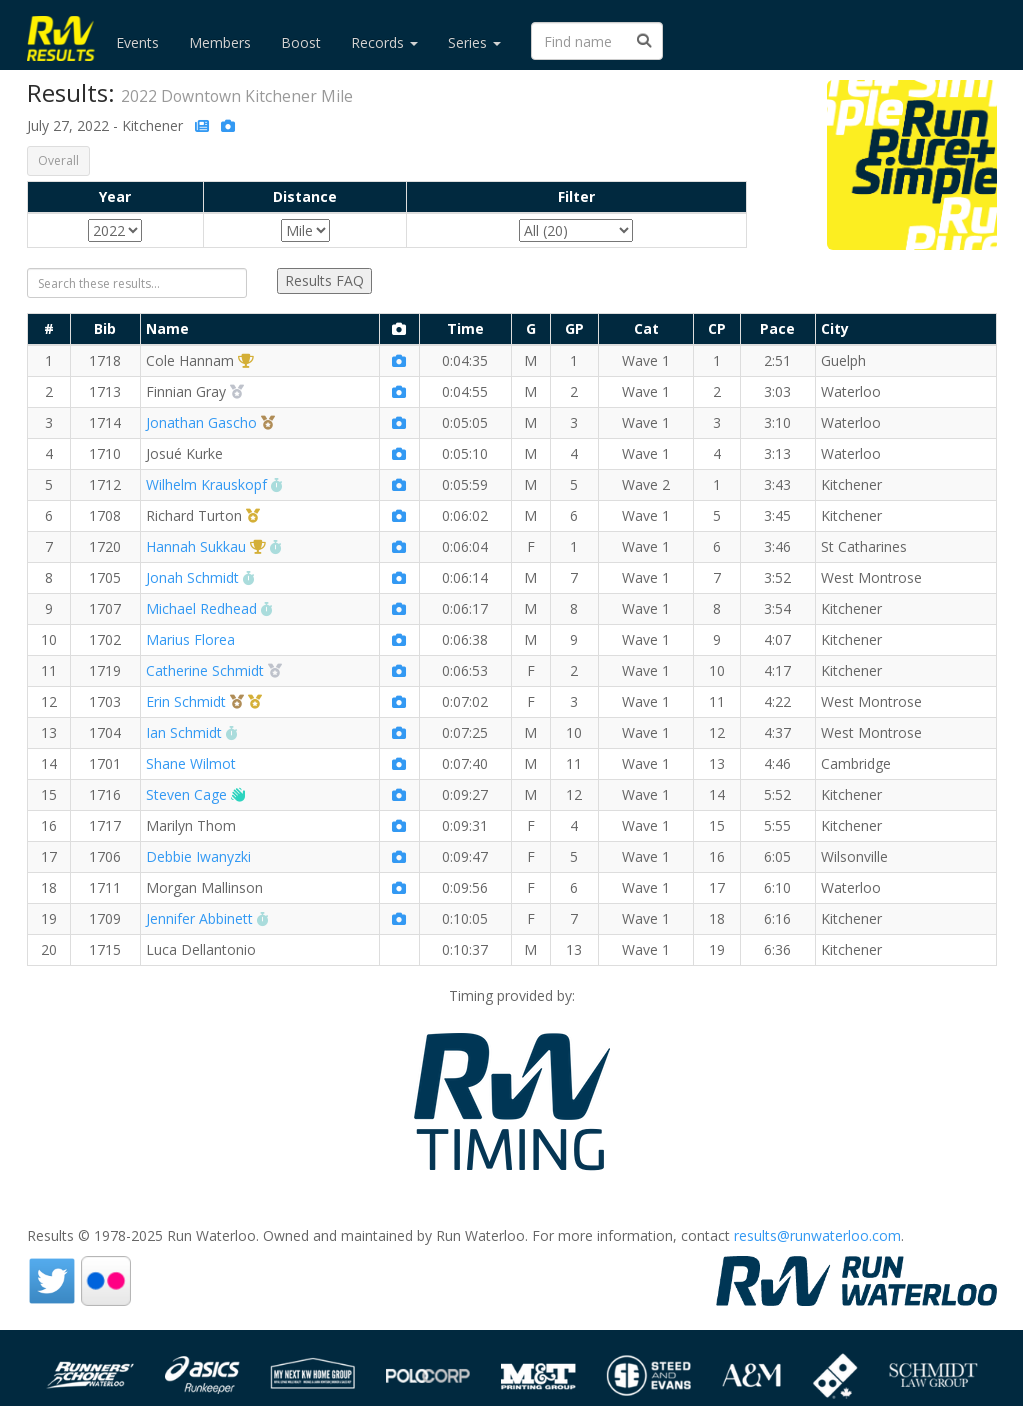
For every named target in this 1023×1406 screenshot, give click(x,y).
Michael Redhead (201, 608)
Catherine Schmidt (205, 670)
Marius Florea (190, 639)
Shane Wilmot (191, 763)
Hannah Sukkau (196, 546)
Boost (301, 42)
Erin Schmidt (186, 701)
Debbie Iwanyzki (198, 856)
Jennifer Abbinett (199, 918)
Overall (58, 160)
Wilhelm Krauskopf (206, 484)
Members (220, 42)
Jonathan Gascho (201, 422)
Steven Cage (186, 794)
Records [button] (384, 42)
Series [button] (474, 42)
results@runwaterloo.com (817, 1235)
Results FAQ (324, 280)
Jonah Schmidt (192, 577)
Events (137, 42)
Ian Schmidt (184, 732)
